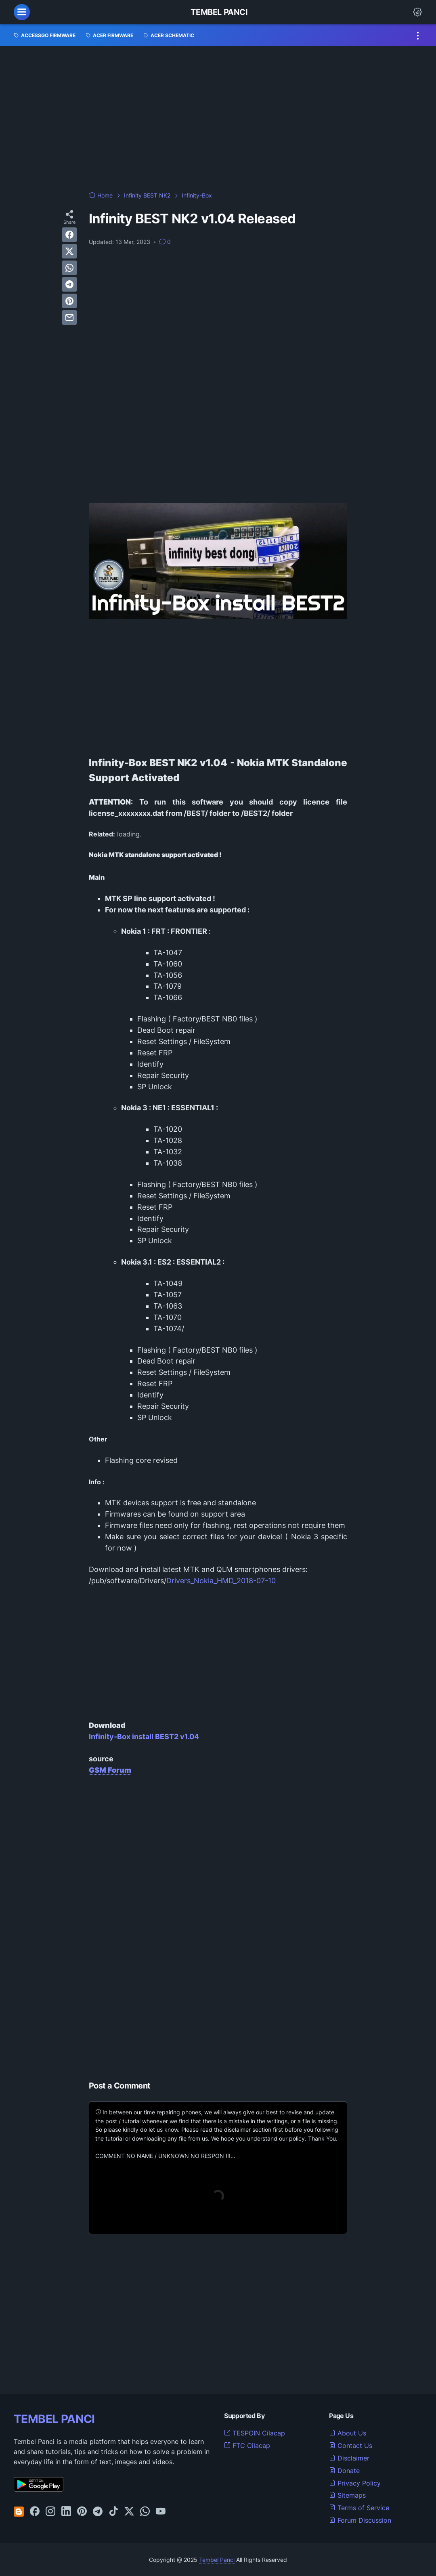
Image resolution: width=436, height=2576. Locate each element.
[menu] (22, 12)
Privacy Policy (355, 2483)
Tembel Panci (219, 12)
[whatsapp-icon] (145, 2512)
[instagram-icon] (50, 2512)
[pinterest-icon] (82, 2512)
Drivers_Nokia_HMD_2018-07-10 (221, 1580)
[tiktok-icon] (113, 2512)
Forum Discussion (360, 2520)
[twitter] (69, 251)
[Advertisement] (218, 118)
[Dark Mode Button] (417, 12)
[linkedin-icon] (66, 2512)
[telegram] (69, 284)
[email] (69, 317)
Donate (344, 2471)
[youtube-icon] (161, 2512)
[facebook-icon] (35, 2512)
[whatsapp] (69, 268)
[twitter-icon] (129, 2512)
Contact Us (350, 2446)
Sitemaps (347, 2495)
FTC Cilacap (247, 2446)
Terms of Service (359, 2508)
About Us (347, 2433)
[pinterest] (69, 301)
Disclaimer (349, 2458)
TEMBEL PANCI (54, 2419)
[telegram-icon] (98, 2512)
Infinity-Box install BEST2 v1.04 (144, 1736)
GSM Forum (110, 1770)
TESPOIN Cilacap (254, 2433)
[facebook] (69, 234)
